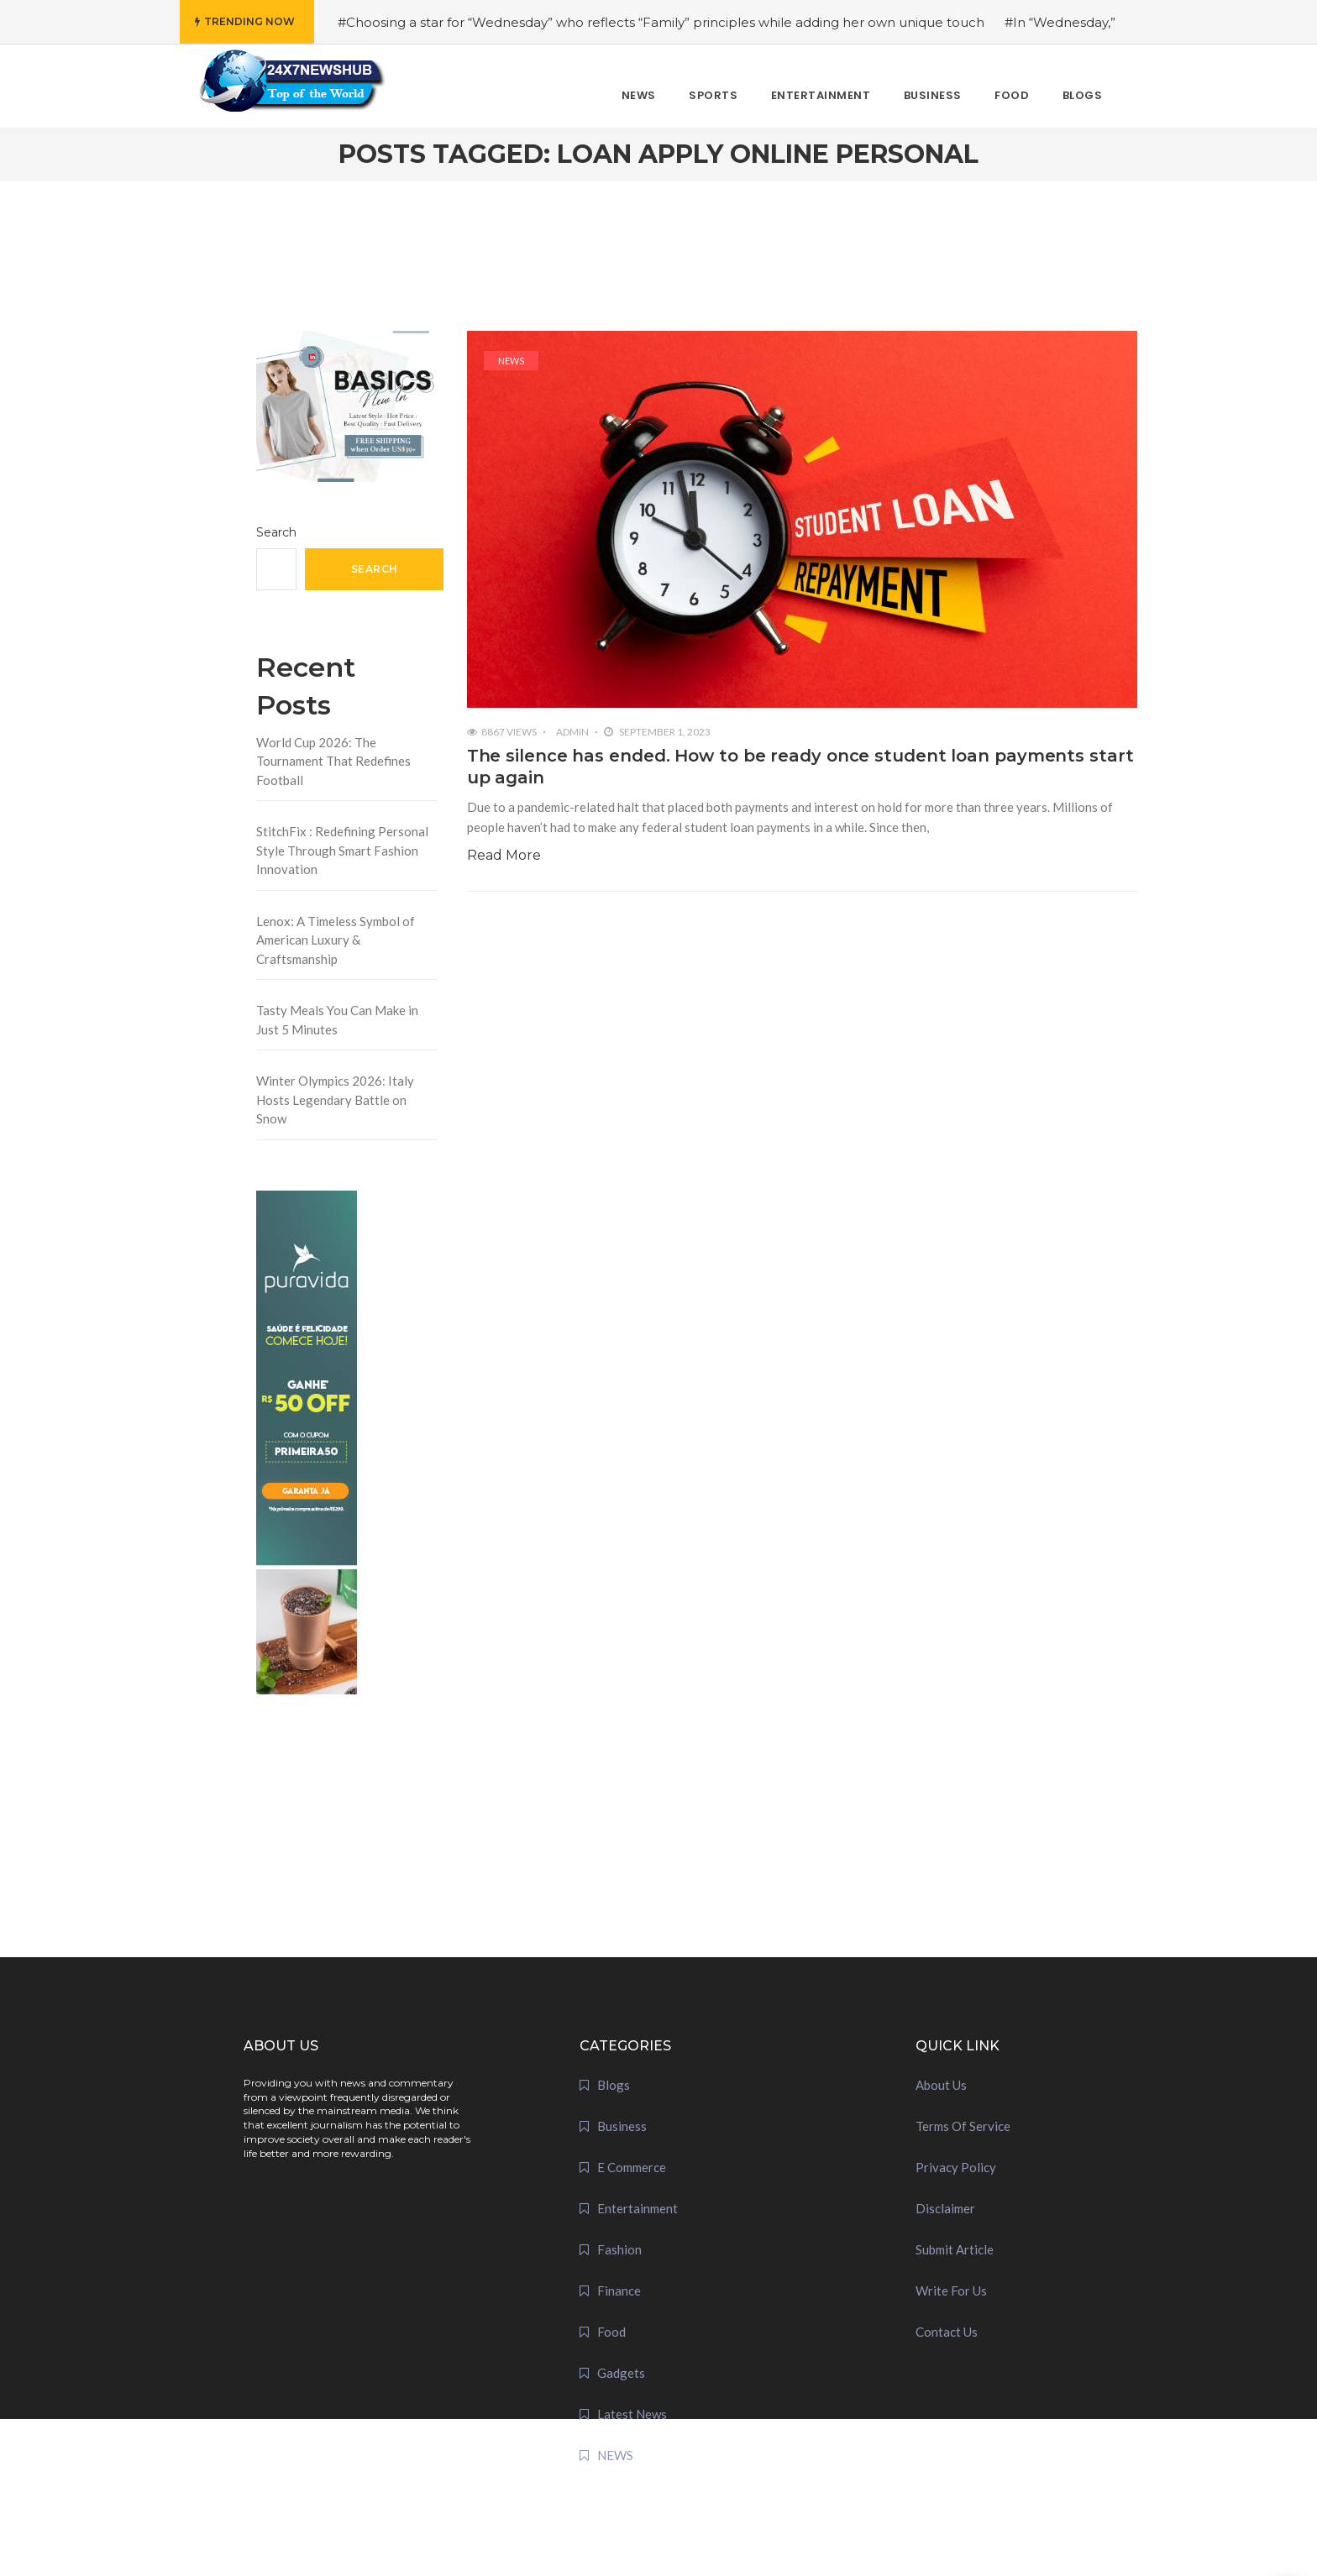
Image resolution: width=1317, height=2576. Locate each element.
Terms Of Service (963, 2126)
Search (276, 532)
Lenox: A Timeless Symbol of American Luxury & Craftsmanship (335, 940)
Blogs (613, 2084)
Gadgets (621, 2372)
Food (611, 2331)
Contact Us (947, 2331)
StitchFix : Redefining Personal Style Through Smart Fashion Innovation (342, 850)
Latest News (632, 2414)
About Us (941, 2084)
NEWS (511, 360)
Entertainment (637, 2208)
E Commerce (631, 2167)
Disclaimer (945, 2208)
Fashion (619, 2249)
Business (622, 2126)
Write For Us (951, 2290)
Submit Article (955, 2249)
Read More (504, 855)
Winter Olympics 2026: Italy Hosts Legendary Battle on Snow (335, 1099)
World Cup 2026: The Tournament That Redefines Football (333, 761)
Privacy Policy (956, 2167)
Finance (619, 2290)
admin (572, 731)
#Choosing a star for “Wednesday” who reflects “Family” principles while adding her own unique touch (661, 22)
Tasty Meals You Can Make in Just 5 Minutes (337, 1020)
